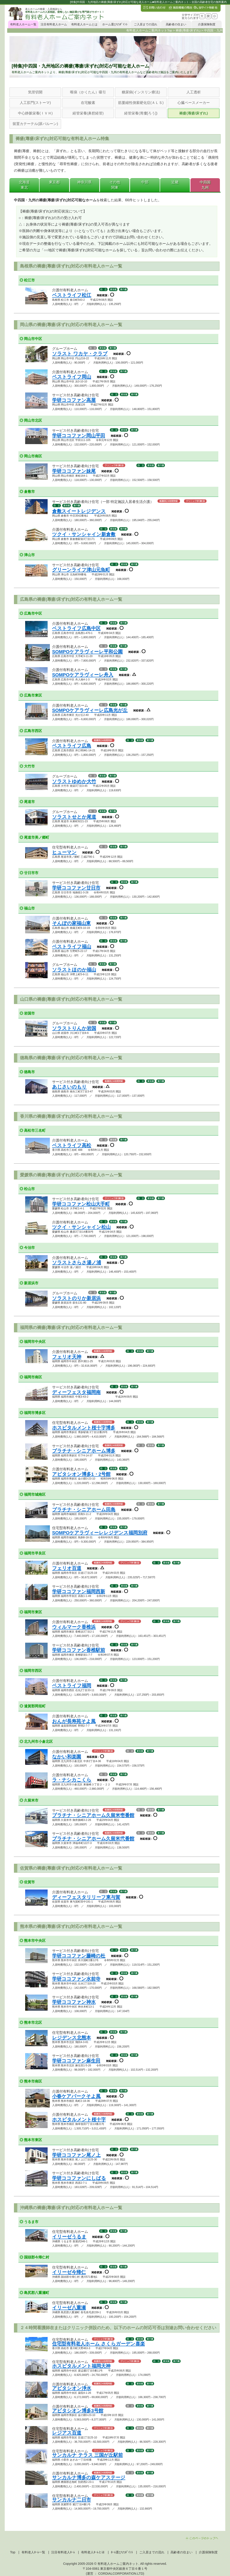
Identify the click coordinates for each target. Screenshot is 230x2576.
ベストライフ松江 (71, 295)
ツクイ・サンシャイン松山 (81, 1227)
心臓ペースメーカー (193, 103)
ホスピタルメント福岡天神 (81, 2365)
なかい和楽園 (66, 1756)
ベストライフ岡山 (71, 376)
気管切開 (35, 92)
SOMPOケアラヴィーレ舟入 (82, 674)
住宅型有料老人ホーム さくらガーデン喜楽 (98, 2343)
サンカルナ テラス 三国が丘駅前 (87, 2455)
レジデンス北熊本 (71, 2037)
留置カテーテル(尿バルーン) (35, 124)
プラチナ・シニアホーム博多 (83, 1450)
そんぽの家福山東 (71, 923)
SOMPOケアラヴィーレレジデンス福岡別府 (99, 1532)
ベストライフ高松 (71, 1145)
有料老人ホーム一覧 (23, 24)
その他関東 (114, 184)
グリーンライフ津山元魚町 (81, 569)
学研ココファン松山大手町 (81, 1203)
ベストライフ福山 (71, 946)
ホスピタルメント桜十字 (79, 2119)
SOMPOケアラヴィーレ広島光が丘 (90, 710)
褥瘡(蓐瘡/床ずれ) (193, 113)
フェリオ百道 (66, 1568)
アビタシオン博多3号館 (77, 2410)
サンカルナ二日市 (71, 2499)
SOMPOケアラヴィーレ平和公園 (87, 651)
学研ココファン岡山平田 (78, 435)
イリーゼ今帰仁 (69, 2272)
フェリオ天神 (66, 1356)
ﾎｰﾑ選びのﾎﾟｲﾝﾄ (122, 2552)
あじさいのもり (69, 1086)
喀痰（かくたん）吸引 (88, 92)
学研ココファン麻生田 (76, 2060)
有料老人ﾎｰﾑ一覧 (33, 2552)
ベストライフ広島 (71, 745)
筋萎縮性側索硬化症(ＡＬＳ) (141, 103)
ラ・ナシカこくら (71, 1779)
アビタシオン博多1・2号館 (81, 1474)
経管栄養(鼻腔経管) (88, 113)
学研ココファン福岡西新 (78, 1591)
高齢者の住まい (176, 24)
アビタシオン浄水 (71, 2388)
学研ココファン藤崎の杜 (78, 1955)
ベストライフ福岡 (71, 1685)
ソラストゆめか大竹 (74, 781)
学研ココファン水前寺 (76, 1978)
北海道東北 (24, 184)
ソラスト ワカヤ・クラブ (80, 353)
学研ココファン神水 (74, 2001)
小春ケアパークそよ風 (76, 2096)
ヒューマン (64, 852)
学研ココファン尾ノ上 (76, 2154)
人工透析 (193, 92)
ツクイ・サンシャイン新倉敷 (83, 534)
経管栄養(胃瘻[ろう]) (140, 113)
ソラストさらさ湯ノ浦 (76, 1262)
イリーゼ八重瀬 (69, 2307)
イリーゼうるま (69, 2236)
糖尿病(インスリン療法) (141, 92)
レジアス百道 (66, 2432)
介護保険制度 (206, 24)
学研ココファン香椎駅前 (78, 1650)
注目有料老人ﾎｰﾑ (63, 2552)
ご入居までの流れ (145, 24)
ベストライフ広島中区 (76, 628)
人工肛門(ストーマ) (35, 103)
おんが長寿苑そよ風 (74, 1721)
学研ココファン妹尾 (74, 471)
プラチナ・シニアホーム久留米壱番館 (93, 1815)
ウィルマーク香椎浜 (74, 1626)
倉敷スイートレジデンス (79, 511)
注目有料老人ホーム (54, 24)
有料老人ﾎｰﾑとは (93, 2552)
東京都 (54, 182)
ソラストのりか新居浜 (76, 1298)
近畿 (175, 182)
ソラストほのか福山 (74, 969)
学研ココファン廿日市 (76, 887)
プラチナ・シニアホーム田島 (83, 1509)
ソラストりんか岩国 (74, 1028)
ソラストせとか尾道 (74, 816)
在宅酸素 (88, 103)
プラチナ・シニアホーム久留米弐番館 (93, 1838)
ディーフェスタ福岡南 (76, 1392)
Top (12, 2552)
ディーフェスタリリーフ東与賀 (86, 1897)
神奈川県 (84, 182)
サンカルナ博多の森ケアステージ (88, 2477)
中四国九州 (205, 184)
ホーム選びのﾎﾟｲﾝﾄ (115, 24)
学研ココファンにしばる (79, 2178)
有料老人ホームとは (84, 24)
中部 (144, 182)
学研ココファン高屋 (74, 400)
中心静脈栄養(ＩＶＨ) (35, 113)
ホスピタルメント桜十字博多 (83, 1427)
